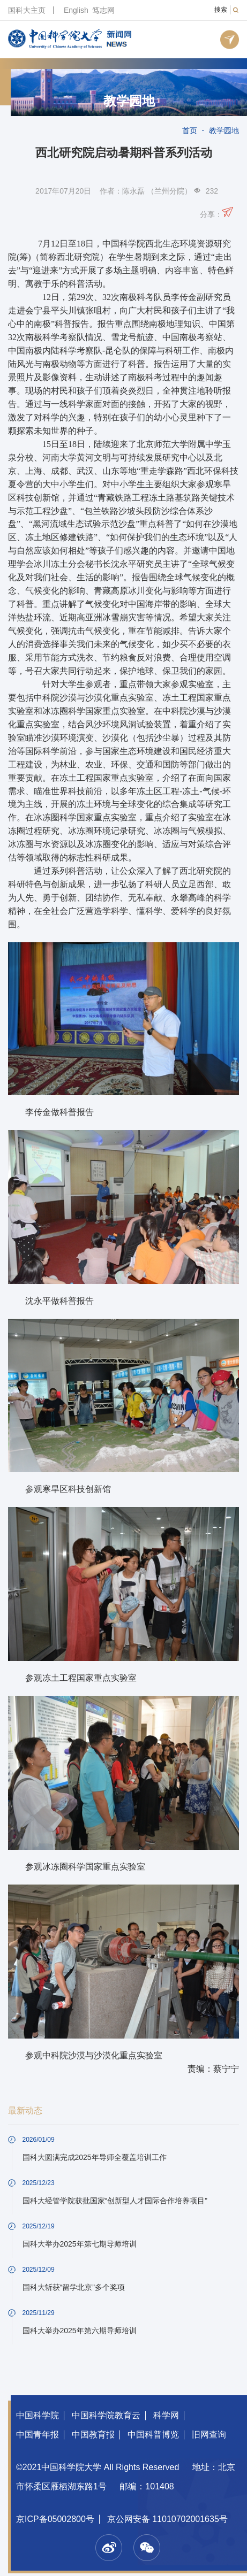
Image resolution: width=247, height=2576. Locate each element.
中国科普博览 (153, 2434)
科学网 (166, 2415)
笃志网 (103, 10)
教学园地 (129, 101)
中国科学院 (37, 2415)
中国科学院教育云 (106, 2415)
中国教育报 (93, 2434)
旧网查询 (209, 2434)
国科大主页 (27, 10)
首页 (189, 130)
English (76, 10)
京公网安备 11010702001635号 (167, 2519)
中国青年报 (37, 2434)
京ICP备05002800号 (55, 2519)
